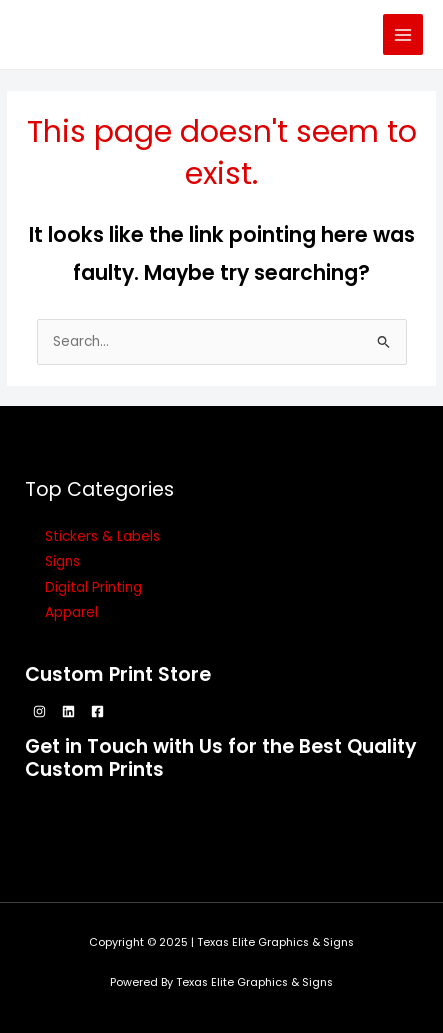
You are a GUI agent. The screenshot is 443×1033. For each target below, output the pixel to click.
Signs (62, 561)
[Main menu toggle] (403, 34)
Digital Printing (93, 587)
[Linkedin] (68, 711)
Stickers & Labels (102, 536)
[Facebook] (97, 711)
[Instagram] (39, 711)
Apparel (71, 612)
